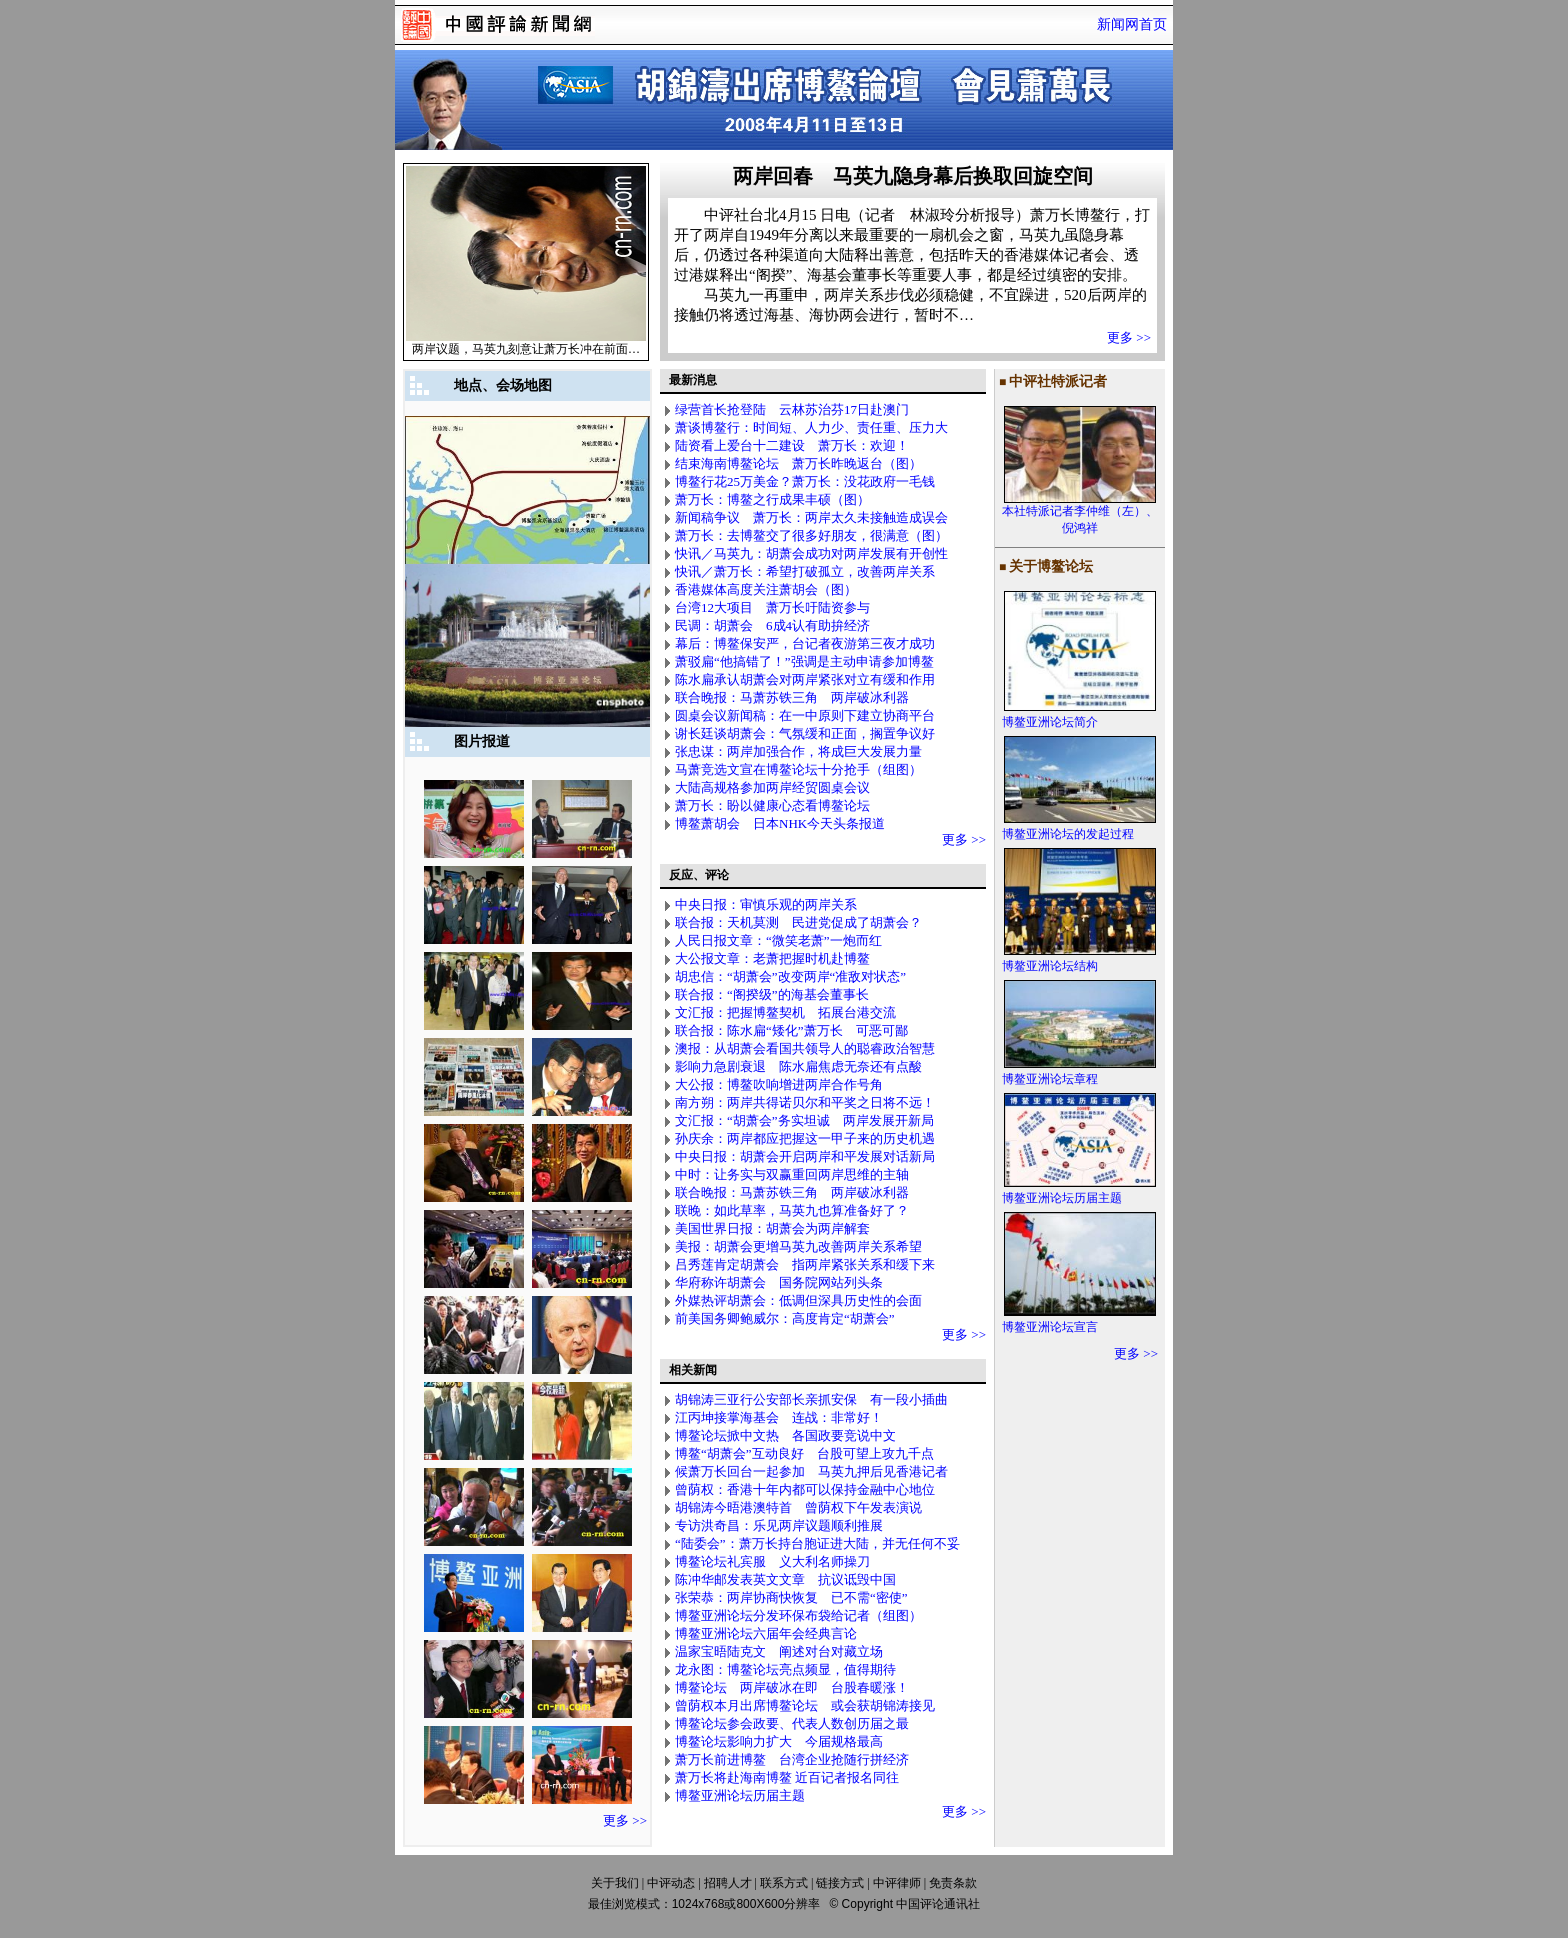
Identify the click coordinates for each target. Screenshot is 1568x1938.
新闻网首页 (1132, 24)
